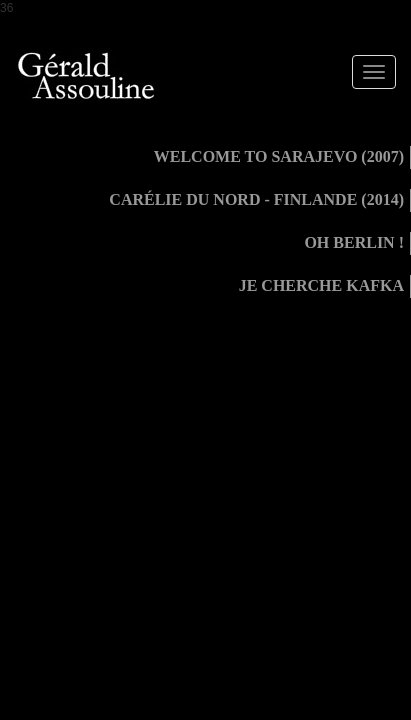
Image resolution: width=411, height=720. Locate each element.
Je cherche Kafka (321, 285)
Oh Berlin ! (354, 242)
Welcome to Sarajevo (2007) (279, 156)
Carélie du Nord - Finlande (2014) (256, 199)
